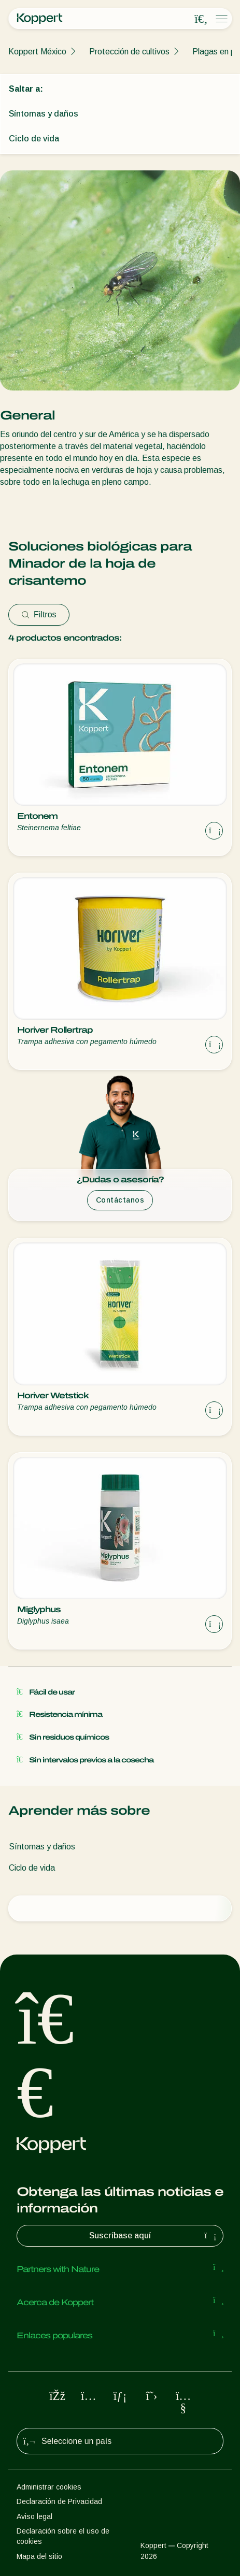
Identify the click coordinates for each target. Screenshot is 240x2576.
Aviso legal (34, 2516)
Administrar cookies (49, 2487)
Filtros (39, 614)
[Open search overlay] (201, 19)
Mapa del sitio (39, 2556)
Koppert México (37, 51)
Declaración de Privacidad (59, 2501)
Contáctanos (120, 1200)
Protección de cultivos (129, 51)
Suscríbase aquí (154, 2235)
